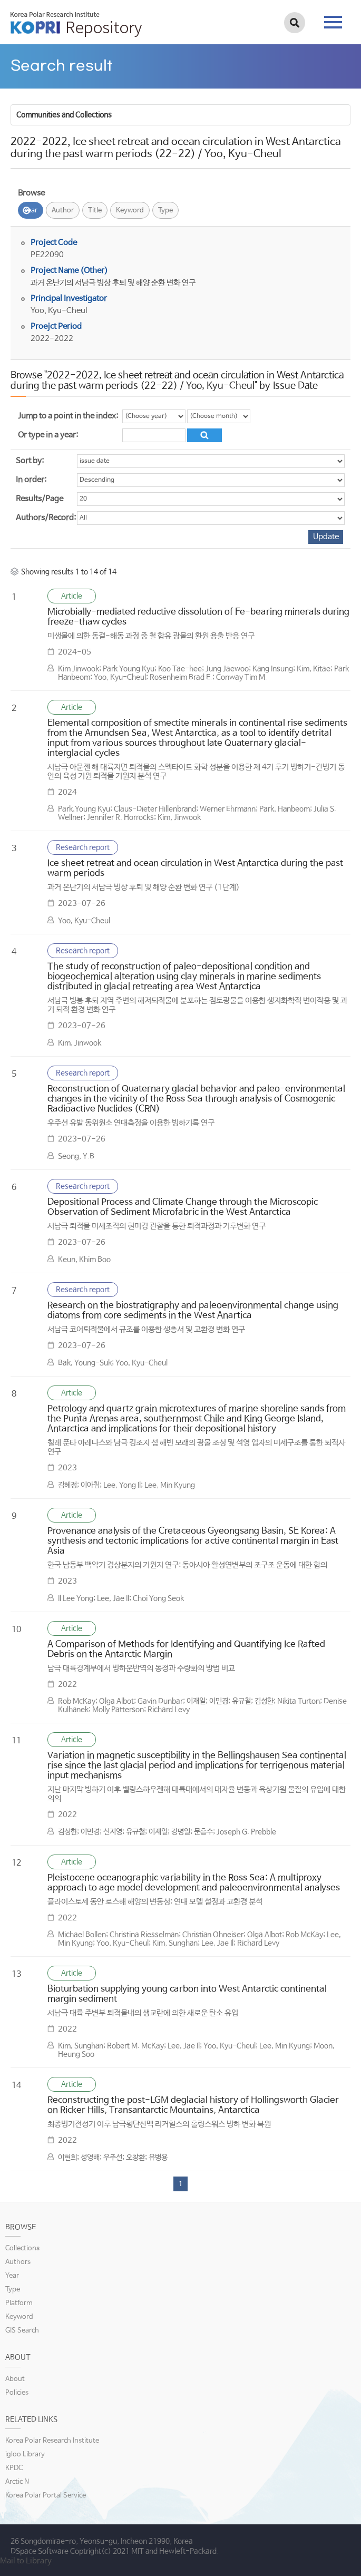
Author (63, 210)
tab (333, 22)
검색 (294, 22)
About (15, 2379)
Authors (18, 2262)
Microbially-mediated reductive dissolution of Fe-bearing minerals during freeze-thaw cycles (198, 617)
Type (165, 210)
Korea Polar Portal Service (45, 2496)
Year (30, 210)
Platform (19, 2303)
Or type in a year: (48, 435)
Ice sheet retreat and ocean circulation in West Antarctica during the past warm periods (195, 868)
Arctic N (17, 2482)
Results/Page (39, 498)
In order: (31, 479)
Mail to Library (26, 2561)
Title (95, 210)
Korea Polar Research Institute (52, 2441)
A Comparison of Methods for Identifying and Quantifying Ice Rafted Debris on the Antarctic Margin (186, 1650)
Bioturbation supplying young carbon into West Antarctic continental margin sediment (187, 1994)
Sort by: (30, 460)
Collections (22, 2248)
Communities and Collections (64, 115)
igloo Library (25, 2454)
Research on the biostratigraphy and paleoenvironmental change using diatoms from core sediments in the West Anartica (192, 1311)
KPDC (14, 2468)
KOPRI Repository (76, 24)
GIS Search (22, 2331)
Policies (16, 2393)
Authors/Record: (46, 517)
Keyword (130, 210)
